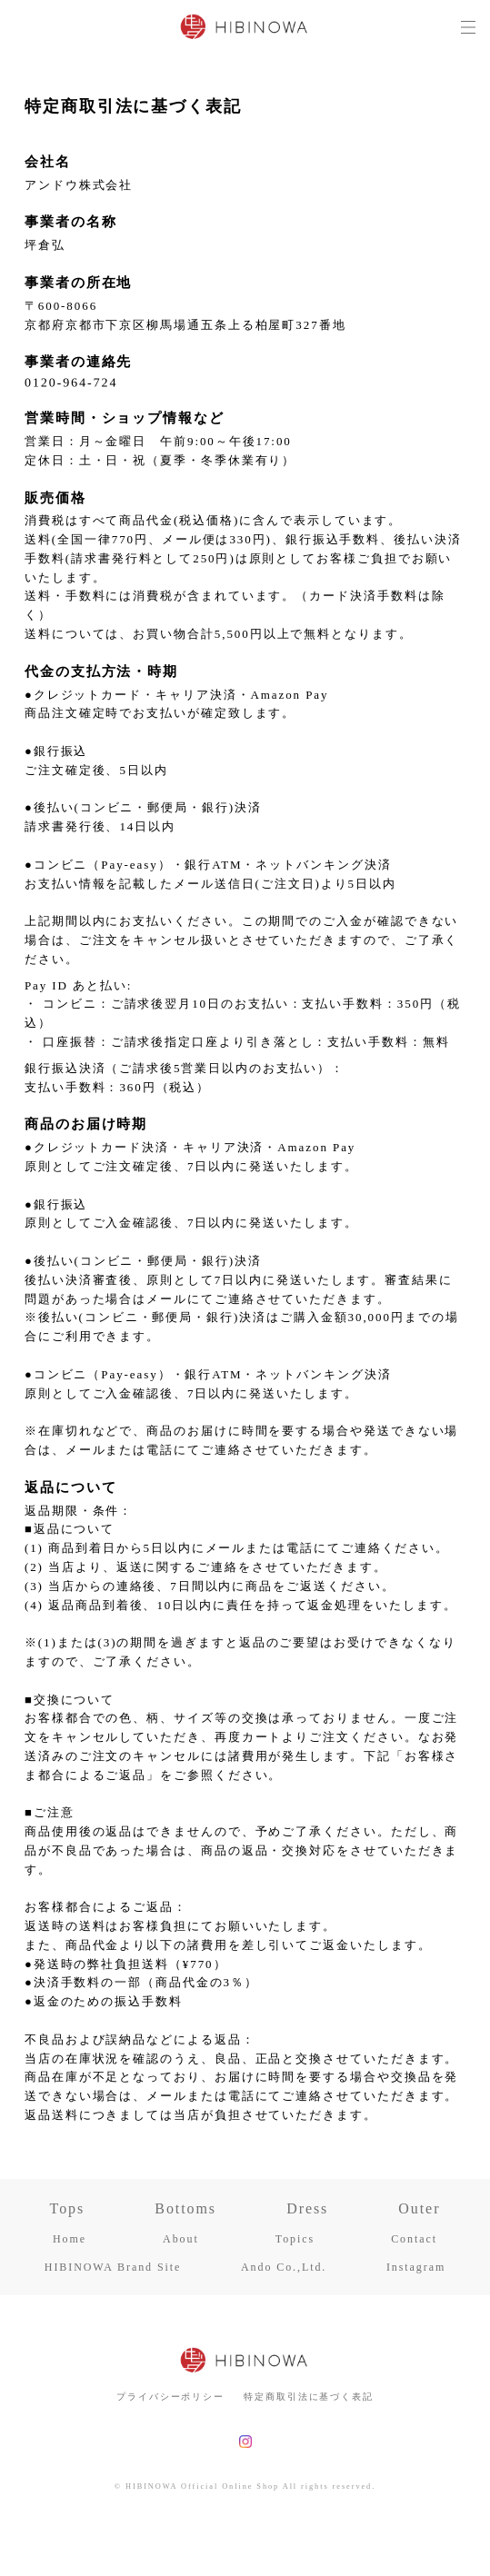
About (181, 2239)
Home (69, 2239)
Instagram (415, 2267)
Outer (419, 2209)
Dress (307, 2209)
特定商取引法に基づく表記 (309, 2397)
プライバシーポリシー (170, 2397)
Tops (67, 2209)
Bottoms (185, 2209)
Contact (414, 2239)
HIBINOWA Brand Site (113, 2267)
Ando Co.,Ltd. (283, 2267)
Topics (295, 2239)
